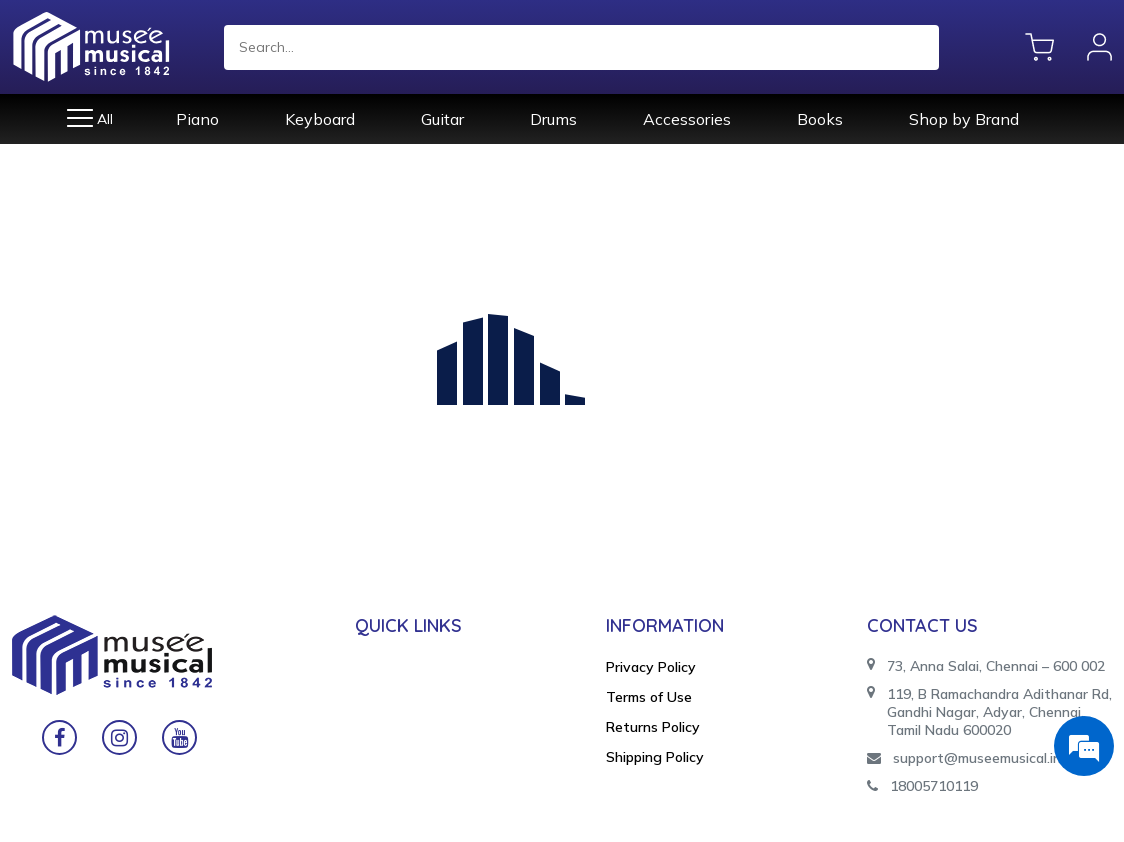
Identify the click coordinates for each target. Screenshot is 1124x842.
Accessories (687, 119)
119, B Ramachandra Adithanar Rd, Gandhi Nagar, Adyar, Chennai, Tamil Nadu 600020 (989, 712)
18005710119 (922, 786)
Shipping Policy (655, 757)
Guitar (442, 119)
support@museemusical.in (964, 758)
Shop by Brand (964, 119)
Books (820, 119)
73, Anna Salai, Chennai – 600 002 (986, 666)
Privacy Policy (651, 667)
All (90, 118)
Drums (553, 119)
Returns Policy (653, 727)
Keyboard (320, 119)
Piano (197, 119)
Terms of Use (649, 697)
